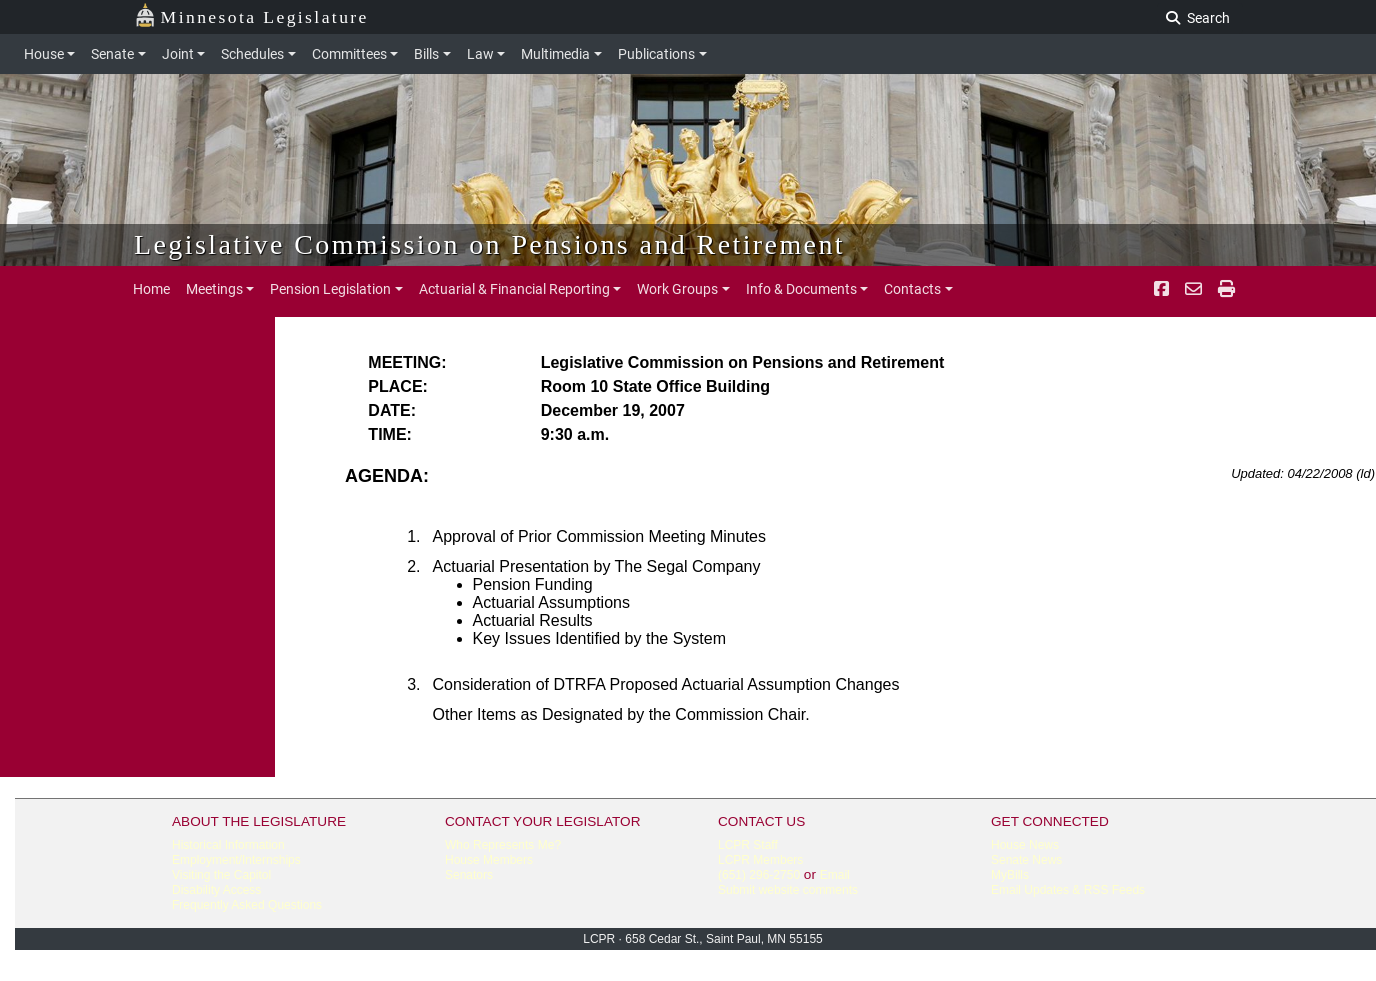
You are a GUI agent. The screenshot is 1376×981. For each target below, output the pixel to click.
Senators (469, 875)
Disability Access (216, 890)
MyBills (1010, 875)
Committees (349, 54)
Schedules (252, 54)
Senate (112, 54)
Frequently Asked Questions (247, 905)
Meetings (214, 289)
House (44, 54)
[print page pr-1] (1226, 289)
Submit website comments (788, 890)
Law (480, 54)
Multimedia (555, 54)
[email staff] (1193, 289)
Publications (656, 54)
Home (151, 289)
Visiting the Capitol (221, 875)
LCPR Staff (748, 845)
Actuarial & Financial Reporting (514, 289)
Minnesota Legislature (251, 15)
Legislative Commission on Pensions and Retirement (489, 244)
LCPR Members (760, 860)
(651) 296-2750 (759, 875)
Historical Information (228, 845)
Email (835, 875)
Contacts (912, 289)
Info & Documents (801, 289)
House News (1025, 845)
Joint (178, 54)
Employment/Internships (236, 860)
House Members (489, 860)
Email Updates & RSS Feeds (1068, 890)
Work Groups (677, 289)
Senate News (1026, 860)
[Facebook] (1161, 289)
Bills (426, 54)
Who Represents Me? (503, 845)
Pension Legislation (330, 289)
